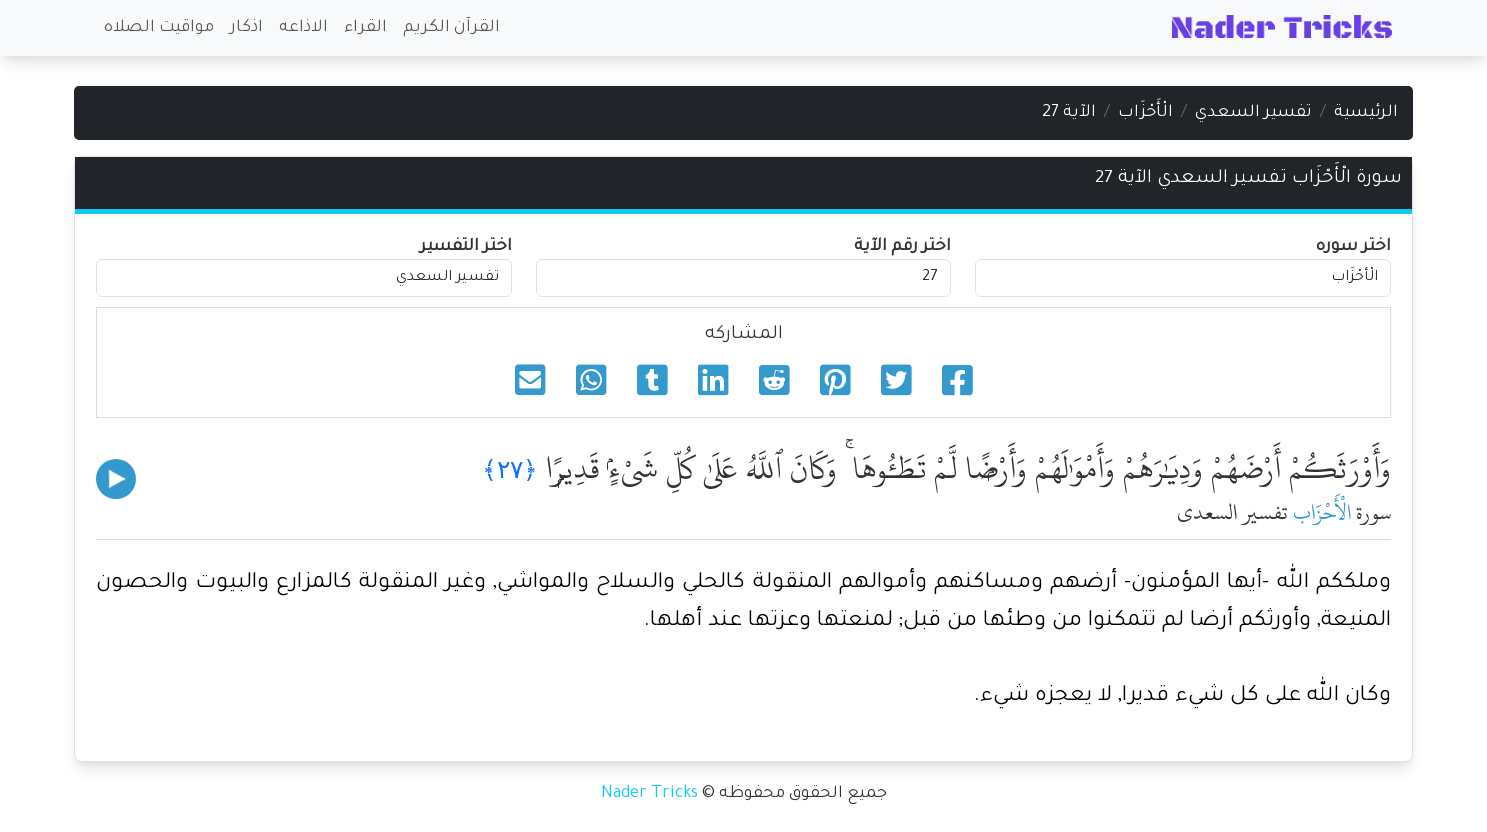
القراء (365, 28)
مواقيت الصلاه (159, 28)
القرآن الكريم (451, 28)
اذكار (246, 28)
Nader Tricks (649, 794)
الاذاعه (303, 28)
